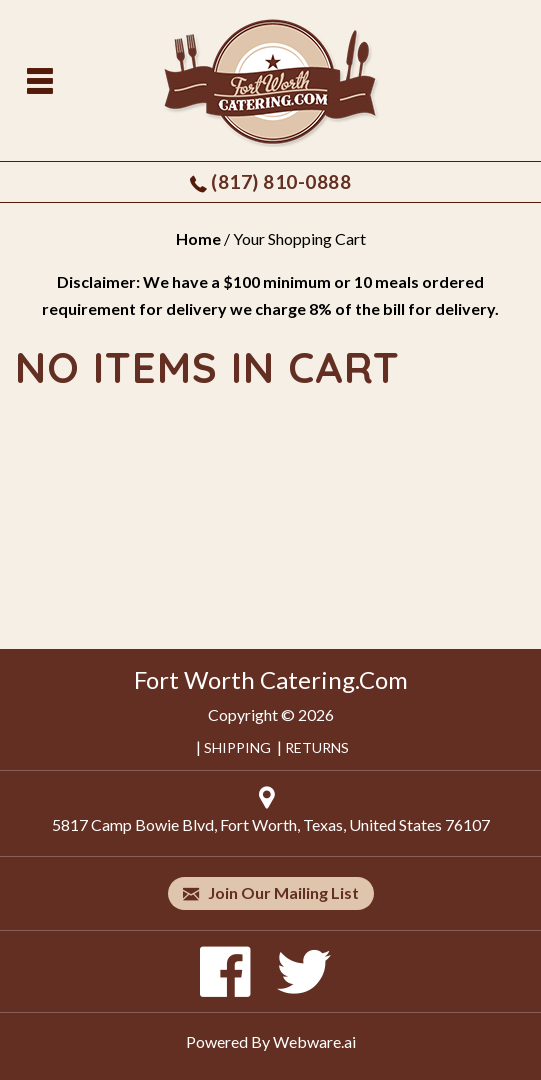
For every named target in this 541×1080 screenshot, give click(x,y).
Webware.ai (314, 1041)
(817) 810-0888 (281, 181)
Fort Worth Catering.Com (271, 679)
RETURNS (317, 747)
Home (198, 238)
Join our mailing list (271, 893)
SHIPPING (237, 747)
